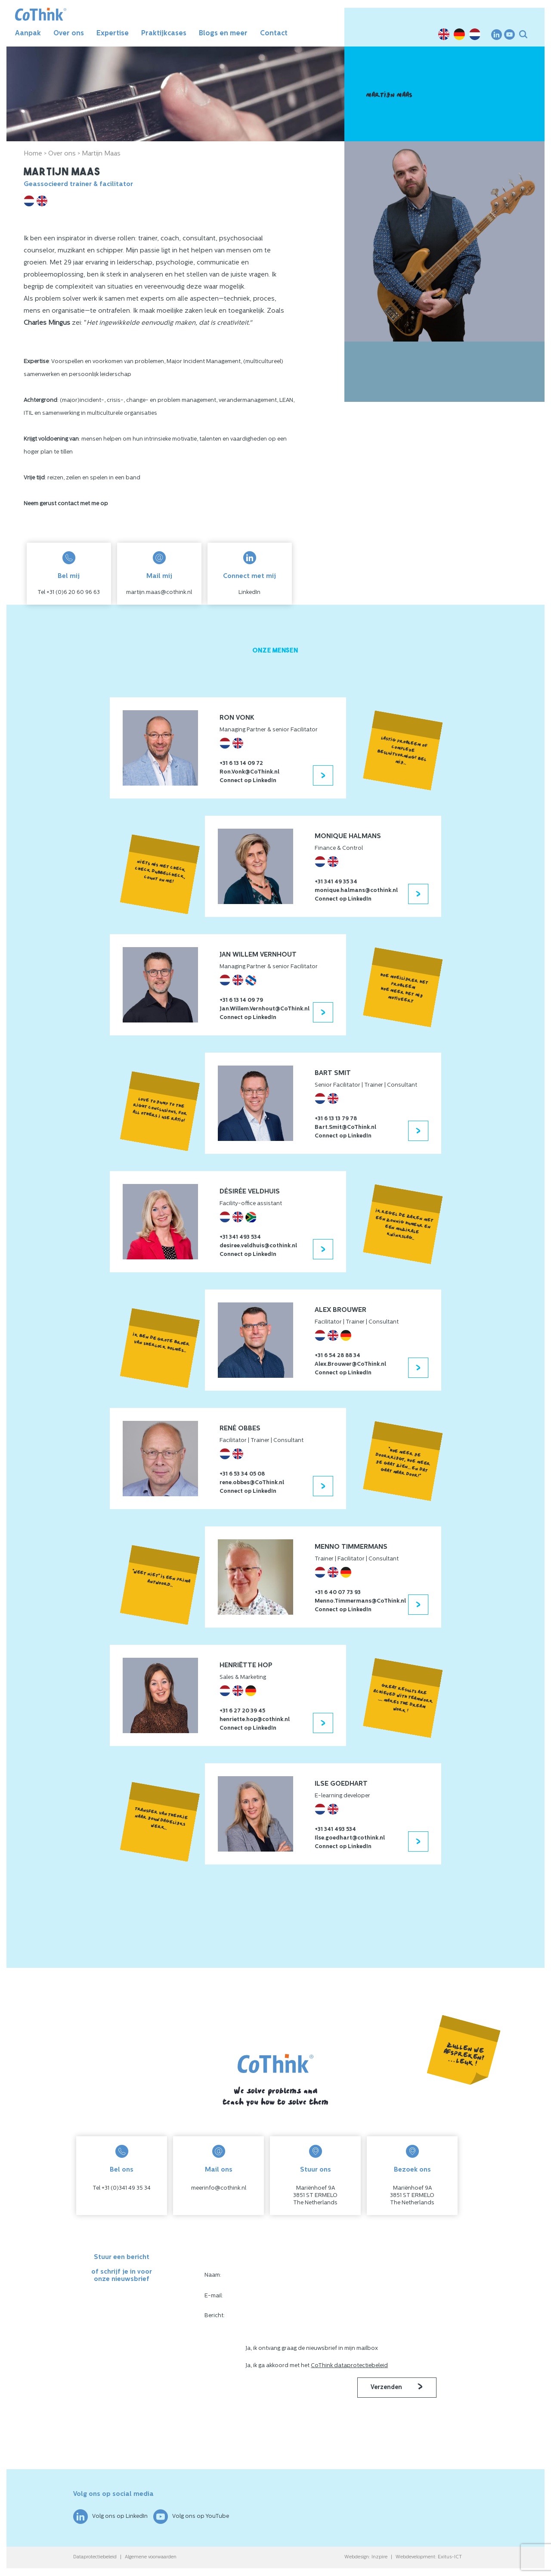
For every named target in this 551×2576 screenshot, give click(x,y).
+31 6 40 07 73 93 (338, 1592)
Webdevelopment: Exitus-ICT (429, 2557)
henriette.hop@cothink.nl (255, 1719)
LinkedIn (249, 592)
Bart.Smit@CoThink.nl (345, 1127)
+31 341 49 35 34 (336, 882)
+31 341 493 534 (240, 1237)
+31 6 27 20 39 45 (242, 1711)
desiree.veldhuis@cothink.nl (258, 1246)
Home (33, 154)
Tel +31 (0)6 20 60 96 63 (68, 592)
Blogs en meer (223, 33)
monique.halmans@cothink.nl (356, 890)
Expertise (112, 33)
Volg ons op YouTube (191, 2516)
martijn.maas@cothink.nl (159, 592)
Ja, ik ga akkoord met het (316, 2365)
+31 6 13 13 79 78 (336, 1119)
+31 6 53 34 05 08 (242, 1474)
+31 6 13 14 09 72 (241, 763)
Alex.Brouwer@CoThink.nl (350, 1364)
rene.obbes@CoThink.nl (252, 1482)
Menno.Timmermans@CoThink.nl (360, 1601)
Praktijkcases (163, 33)
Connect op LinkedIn (248, 780)
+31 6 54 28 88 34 (337, 1355)
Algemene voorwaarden (150, 2557)
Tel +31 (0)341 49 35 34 (122, 2188)
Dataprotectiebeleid (95, 2557)
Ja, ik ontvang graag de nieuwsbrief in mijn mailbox (312, 2348)
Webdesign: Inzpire (365, 2557)
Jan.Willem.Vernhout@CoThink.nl (265, 1009)
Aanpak (28, 33)
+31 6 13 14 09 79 (241, 1000)
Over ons (68, 33)
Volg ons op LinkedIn (110, 2516)
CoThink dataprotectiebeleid (349, 2365)
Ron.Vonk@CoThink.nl (249, 772)
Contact (274, 33)
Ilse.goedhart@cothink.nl (350, 1838)
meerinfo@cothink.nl (218, 2188)
